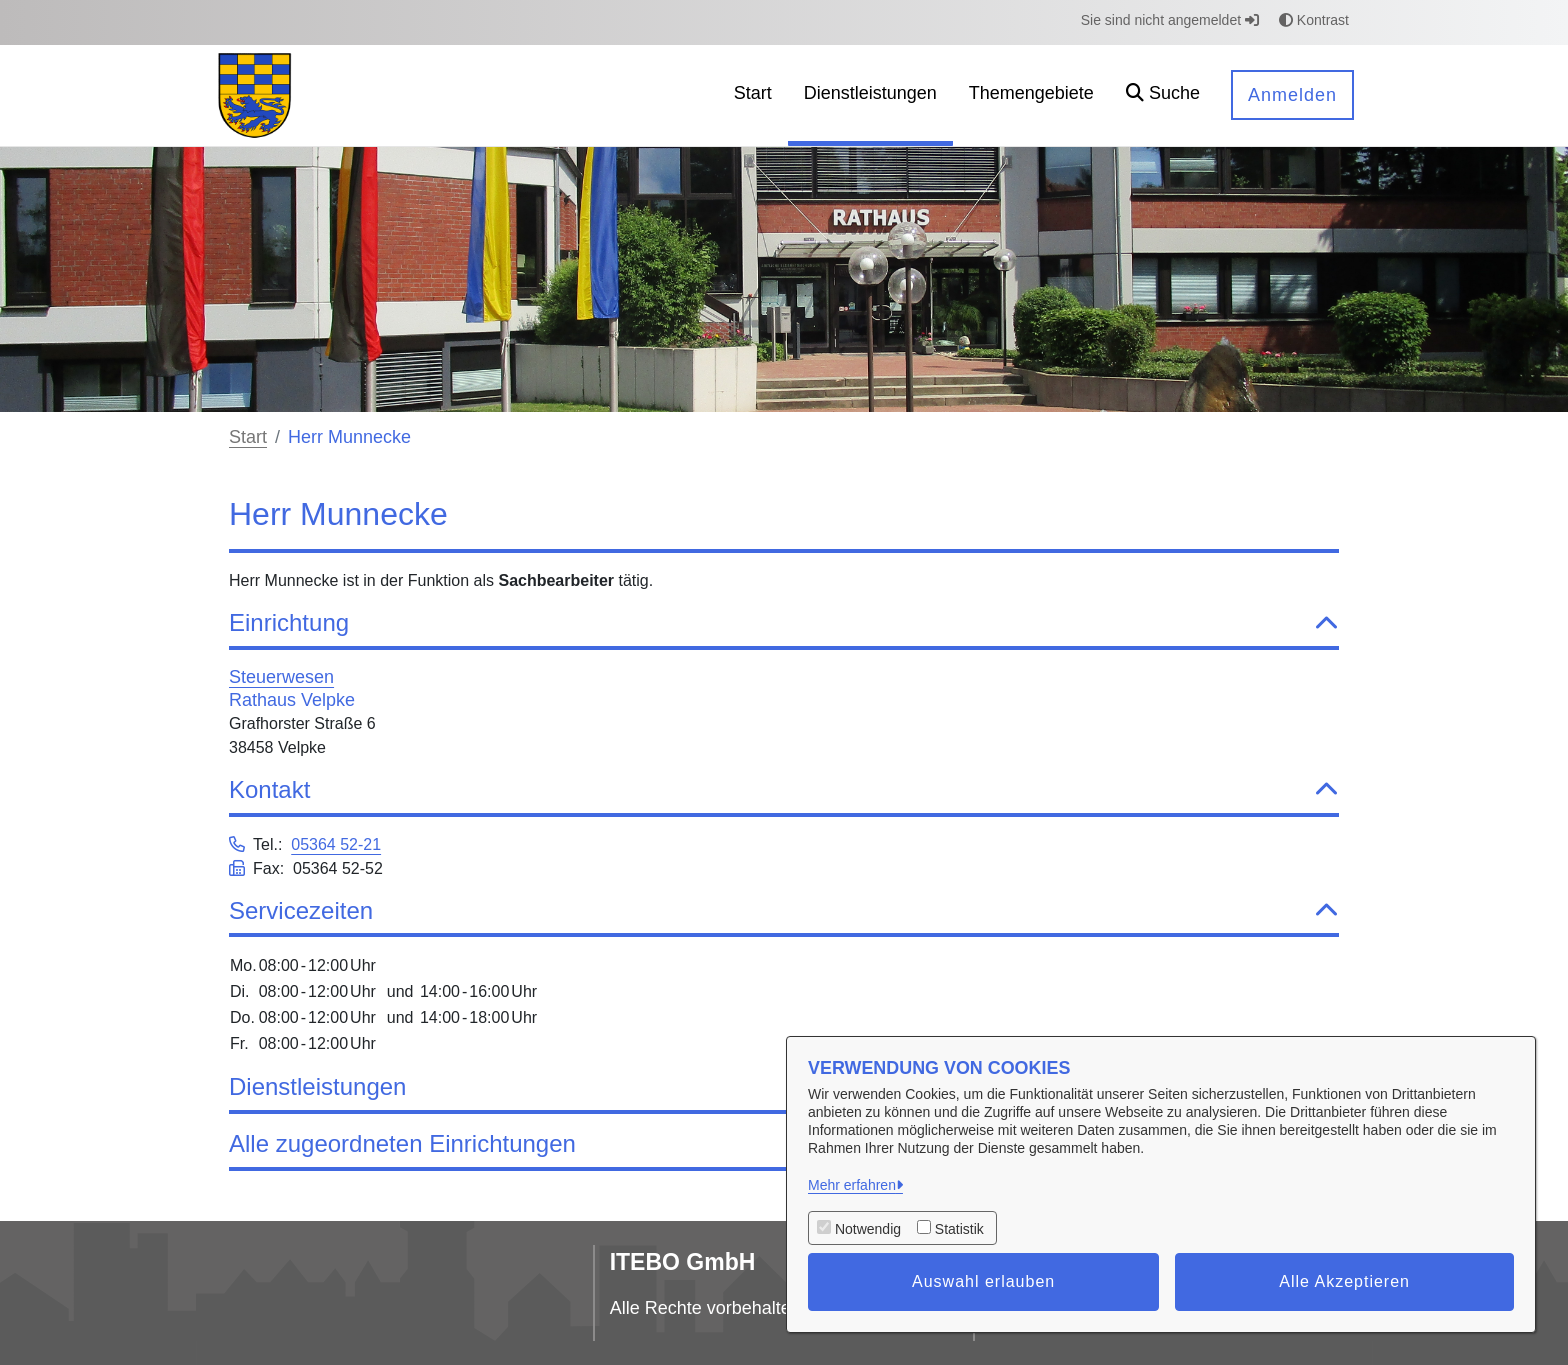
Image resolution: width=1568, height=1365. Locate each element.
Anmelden (1292, 95)
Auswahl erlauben (983, 1281)
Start (248, 437)
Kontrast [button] (1314, 20)
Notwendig (868, 1229)
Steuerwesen (281, 677)
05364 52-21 (336, 844)
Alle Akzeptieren (1344, 1281)
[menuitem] (753, 95)
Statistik (959, 1229)
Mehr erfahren (852, 1185)
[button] (1163, 95)
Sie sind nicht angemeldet (1170, 20)
